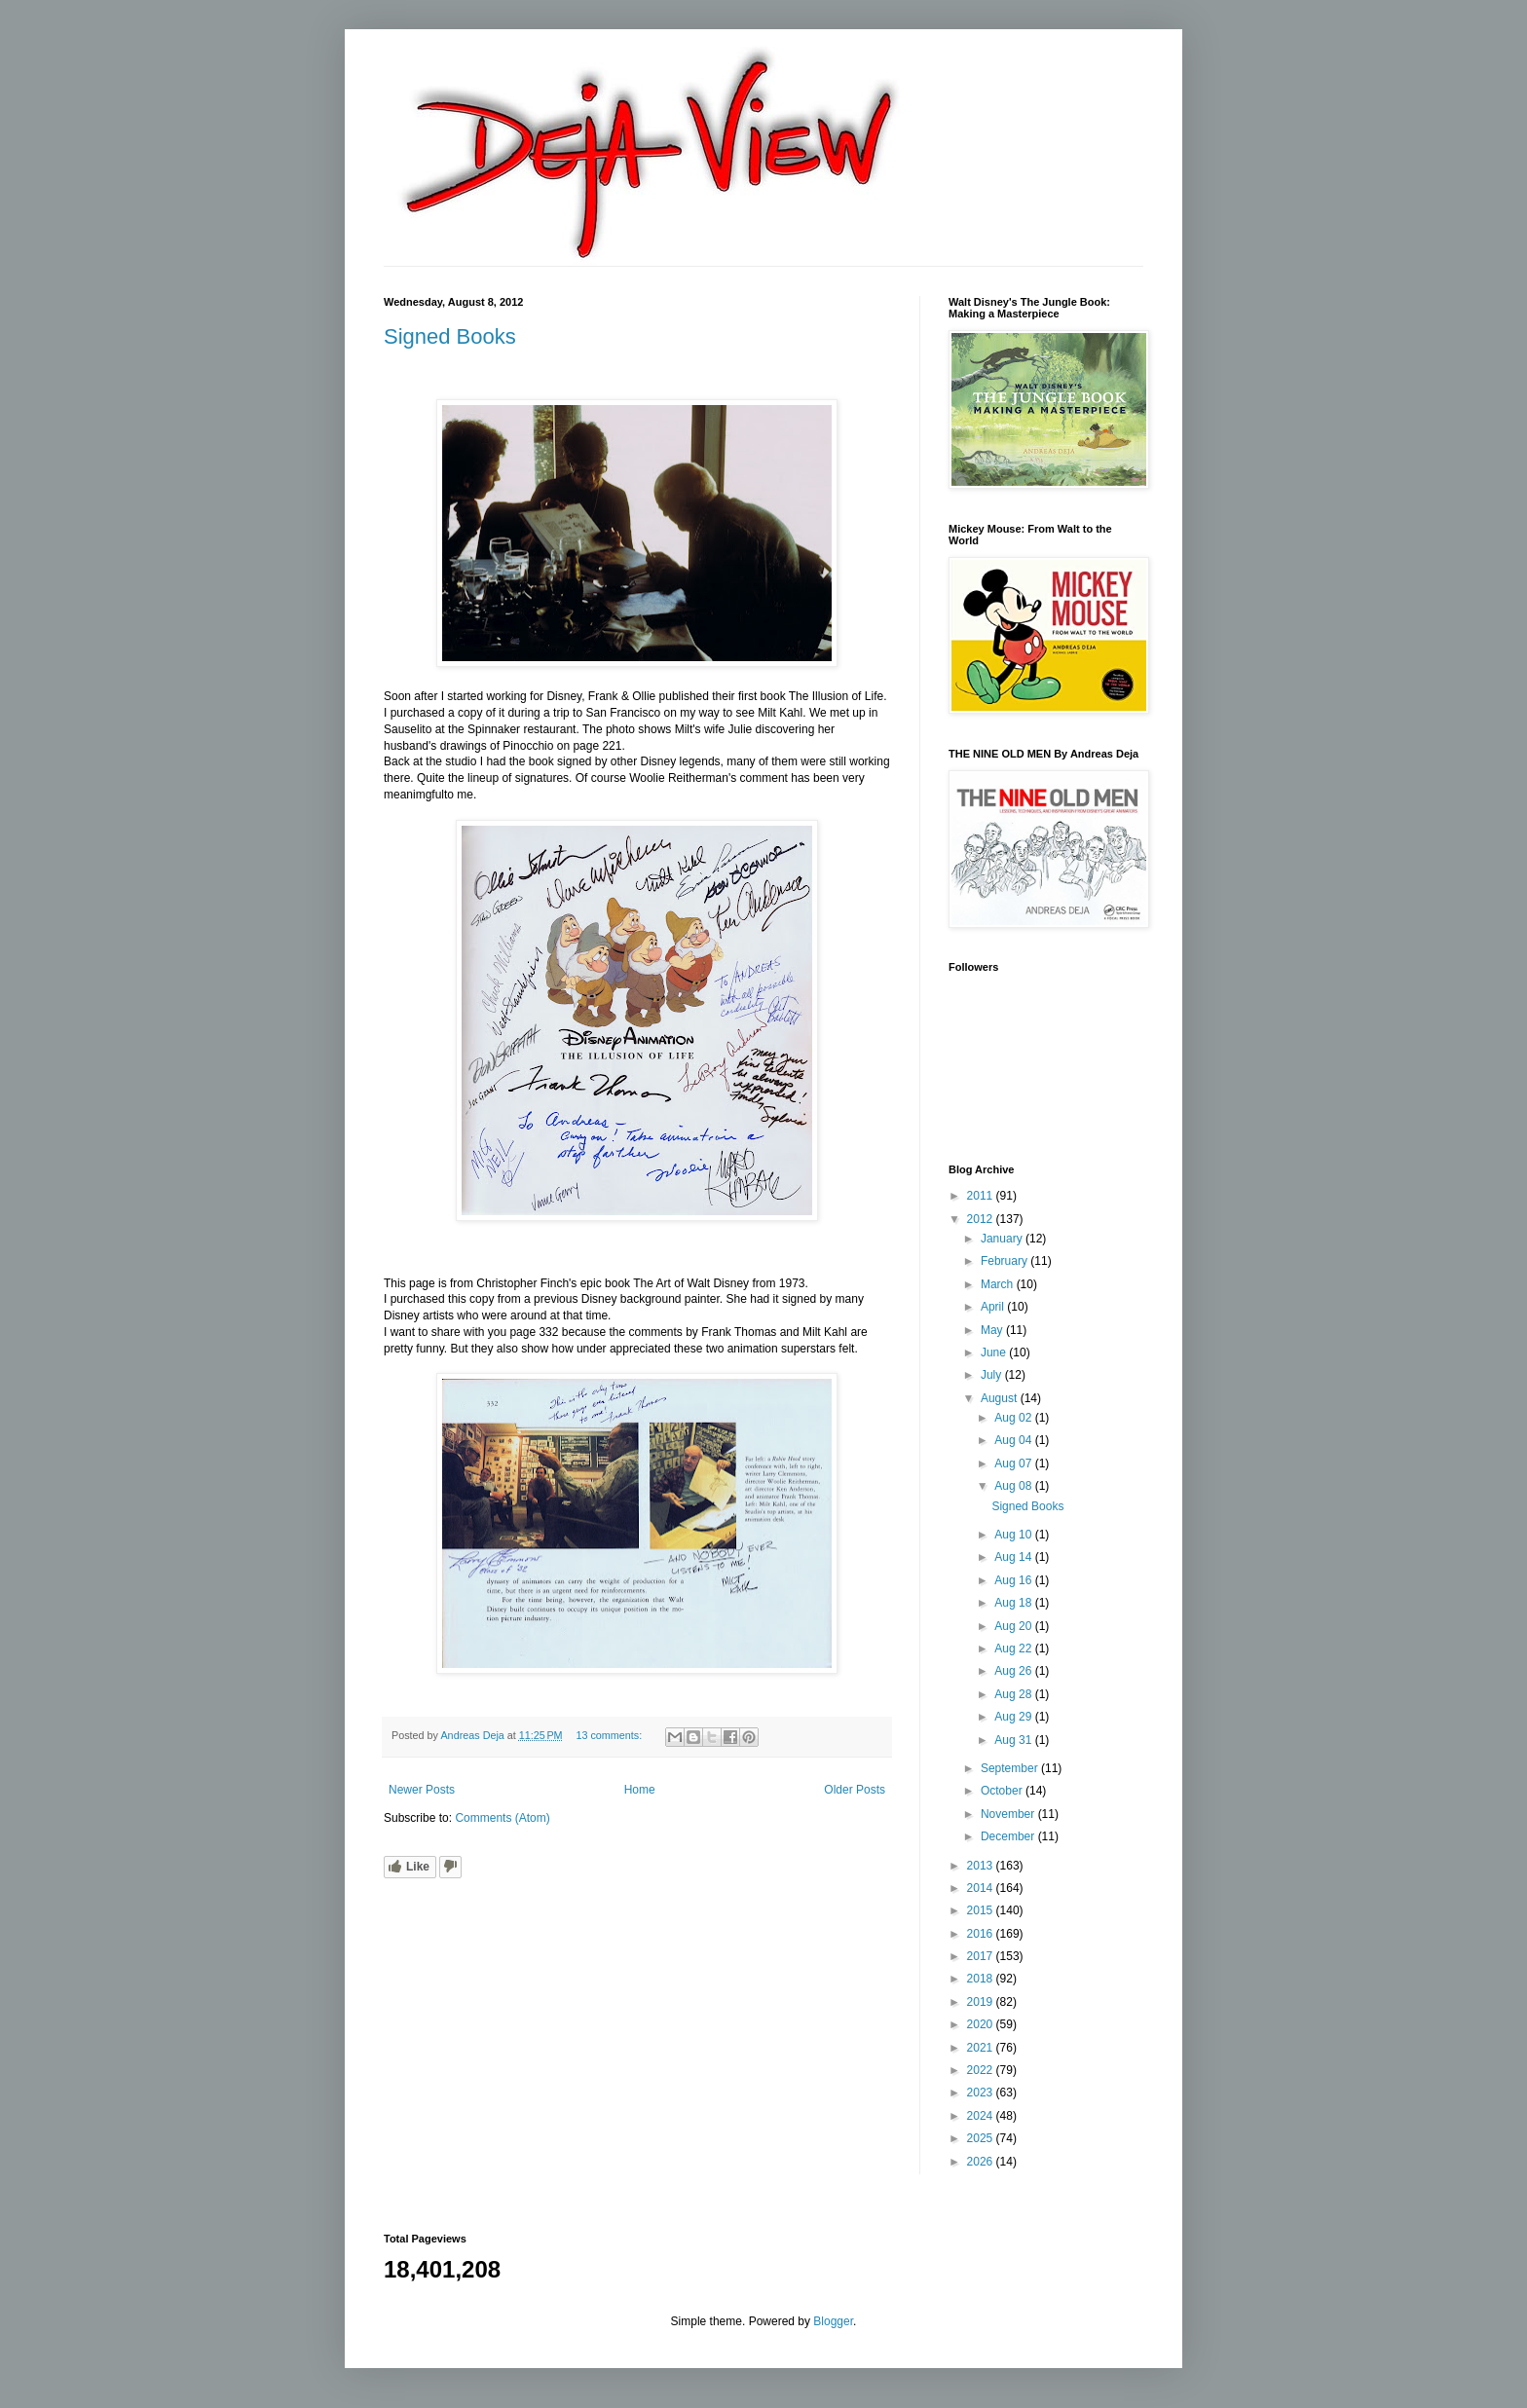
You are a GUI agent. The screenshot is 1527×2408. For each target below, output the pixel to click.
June (995, 1352)
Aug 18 (1014, 1603)
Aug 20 (1014, 1626)
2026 (981, 2161)
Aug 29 (1014, 1716)
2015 (981, 1910)
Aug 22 (1014, 1648)
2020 (981, 2024)
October (1003, 1790)
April (994, 1307)
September (1011, 1768)
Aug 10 (1014, 1534)
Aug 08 (1014, 1486)
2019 (981, 2002)
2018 (981, 1978)
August (1001, 1398)
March (999, 1284)
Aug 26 (1014, 1671)
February (1005, 1261)
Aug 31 (1014, 1740)
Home (639, 1790)
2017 (981, 1956)
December (1009, 1836)
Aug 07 (1014, 1463)
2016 (981, 1934)
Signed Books (450, 336)
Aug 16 (1014, 1580)
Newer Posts (422, 1790)
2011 (981, 1196)
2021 (981, 2048)
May (993, 1330)
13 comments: (610, 1735)
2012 (981, 1219)
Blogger (833, 2321)
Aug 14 (1014, 1557)
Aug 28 (1014, 1694)
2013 (981, 1865)
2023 (981, 2092)
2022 (981, 2070)
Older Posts (854, 1790)
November (1009, 1814)
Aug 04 (1014, 1440)
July (993, 1375)
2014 (981, 1888)
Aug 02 (1014, 1418)
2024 (981, 2116)
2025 (981, 2138)
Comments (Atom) (502, 1818)
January (1003, 1238)
